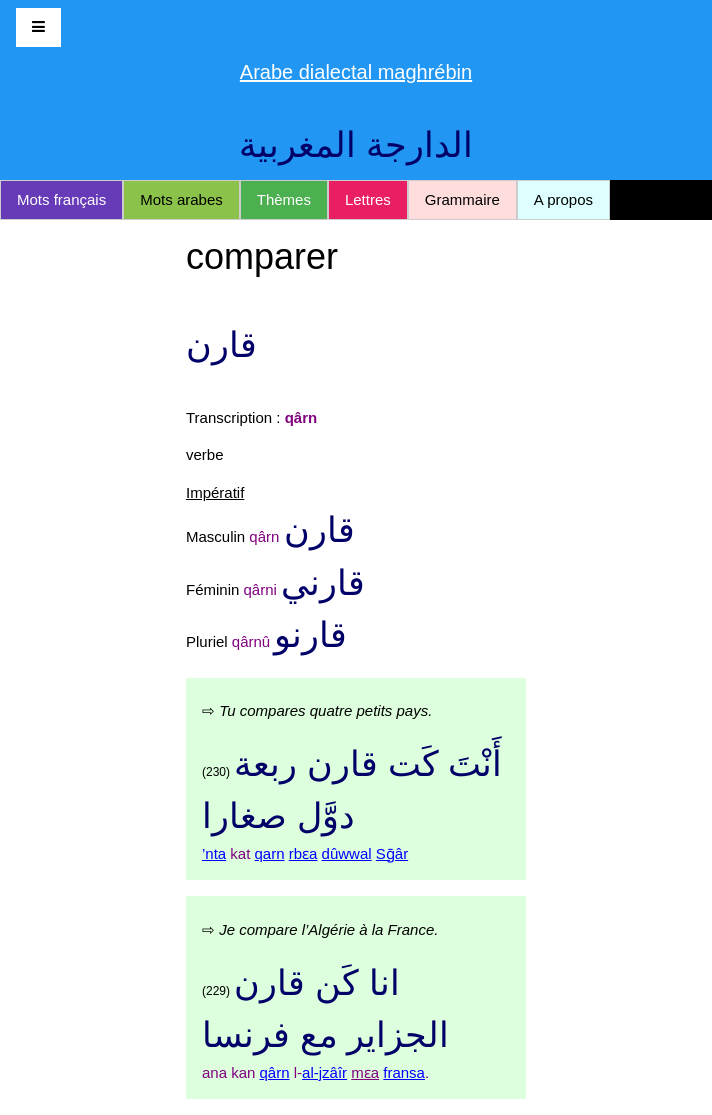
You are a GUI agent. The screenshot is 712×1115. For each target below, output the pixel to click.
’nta (214, 853)
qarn (270, 853)
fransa (404, 1072)
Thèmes (284, 199)
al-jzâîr (324, 1072)
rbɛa (303, 853)
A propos (563, 199)
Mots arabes (181, 199)
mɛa (365, 1072)
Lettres (368, 199)
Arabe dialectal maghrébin (356, 72)
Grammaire (462, 199)
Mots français (61, 199)
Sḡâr (392, 853)
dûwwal (347, 853)
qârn (275, 1072)
